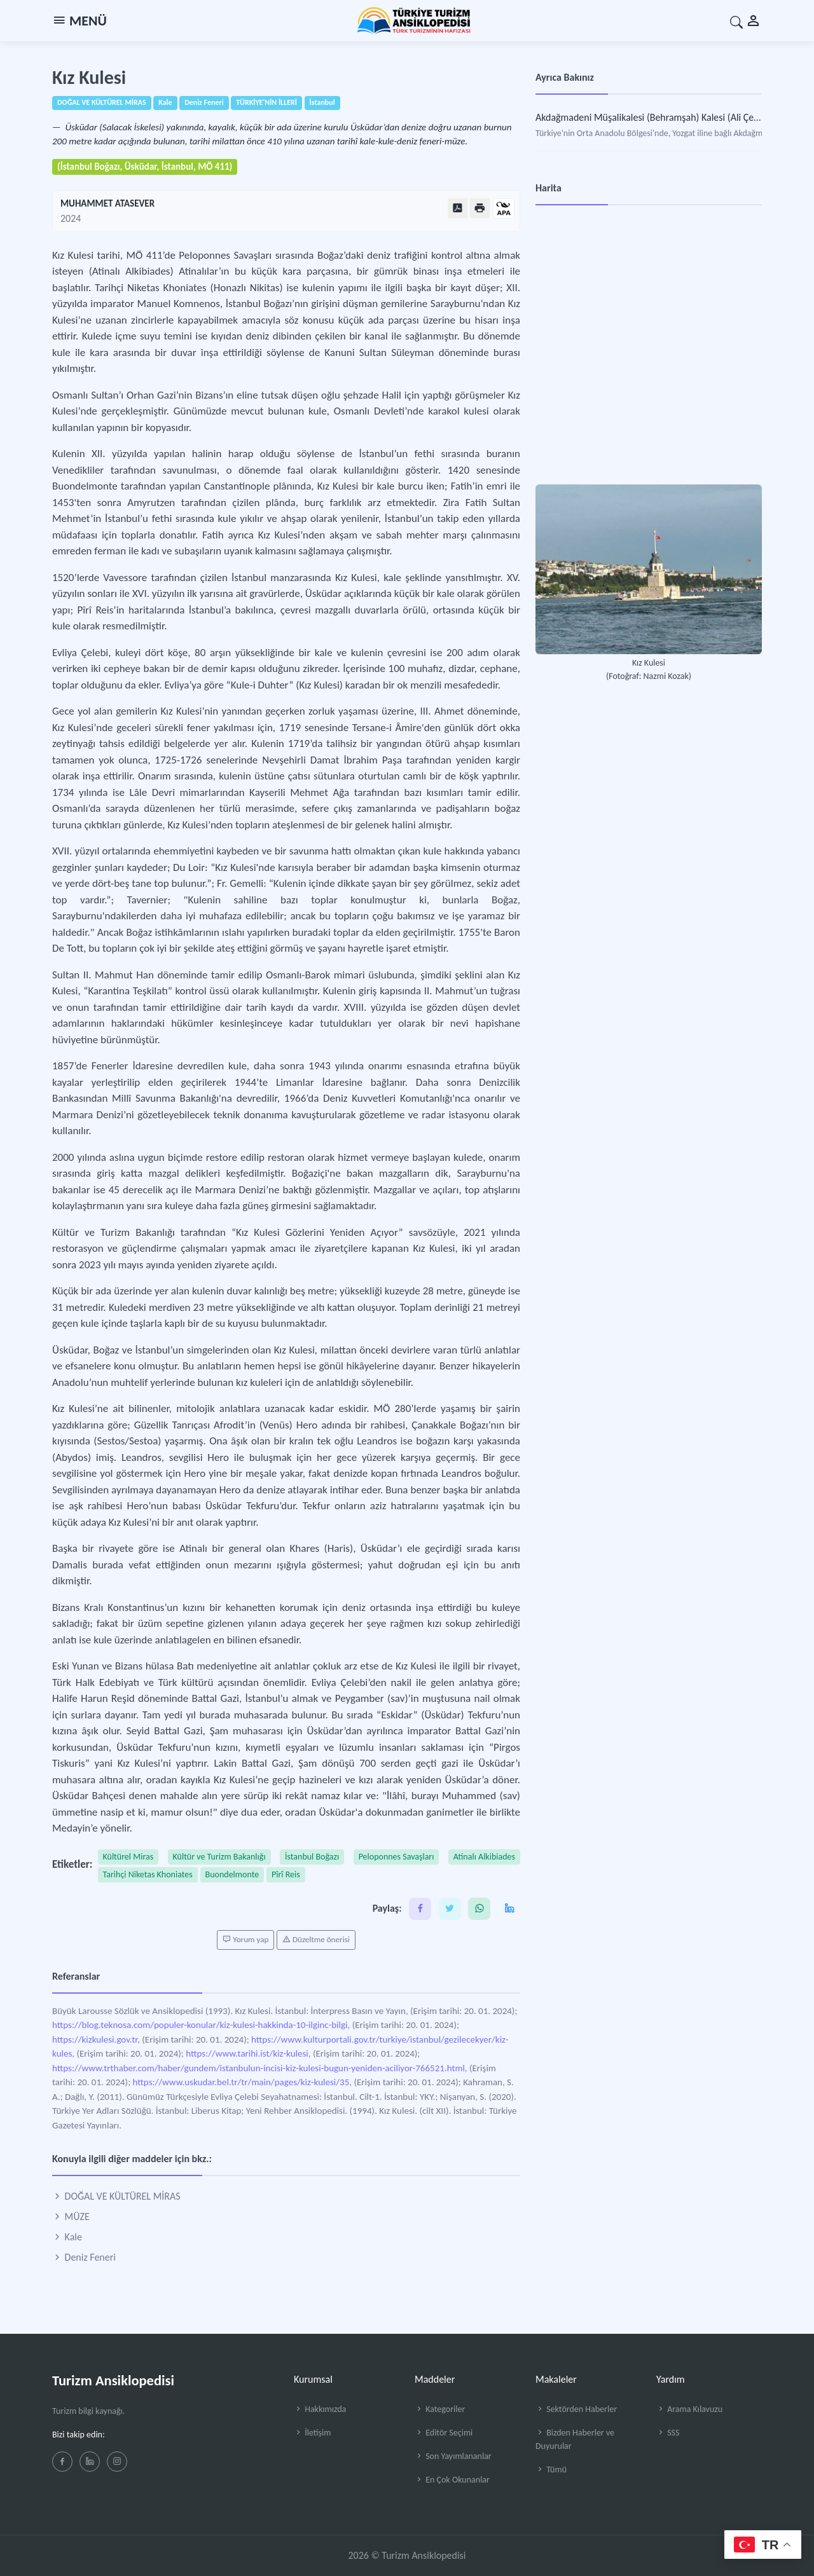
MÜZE (71, 2216)
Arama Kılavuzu (689, 2409)
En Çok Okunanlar (452, 2479)
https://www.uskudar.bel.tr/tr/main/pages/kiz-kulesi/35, (242, 2082)
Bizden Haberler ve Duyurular (574, 2439)
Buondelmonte (232, 1874)
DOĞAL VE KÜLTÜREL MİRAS (116, 2196)
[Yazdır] (480, 208)
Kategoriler (440, 2409)
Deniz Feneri (84, 2257)
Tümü (551, 2469)
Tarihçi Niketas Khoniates (148, 1874)
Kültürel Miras (128, 1856)
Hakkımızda (320, 2409)
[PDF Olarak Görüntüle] (457, 208)
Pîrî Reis (286, 1874)
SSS (667, 2432)
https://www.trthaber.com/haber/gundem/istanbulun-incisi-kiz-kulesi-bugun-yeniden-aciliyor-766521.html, (259, 2068)
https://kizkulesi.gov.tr (94, 2039)
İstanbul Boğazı (312, 1856)
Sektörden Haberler (576, 2409)
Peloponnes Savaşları (396, 1856)
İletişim (312, 2432)
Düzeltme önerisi (316, 1940)
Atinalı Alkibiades (484, 1856)
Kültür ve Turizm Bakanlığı (219, 1856)
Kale (67, 2237)
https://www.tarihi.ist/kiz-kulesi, (248, 2053)
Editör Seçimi (444, 2432)
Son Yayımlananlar (453, 2456)
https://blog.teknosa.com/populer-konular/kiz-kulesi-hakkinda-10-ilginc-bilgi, (201, 2025)
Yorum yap (245, 1940)
